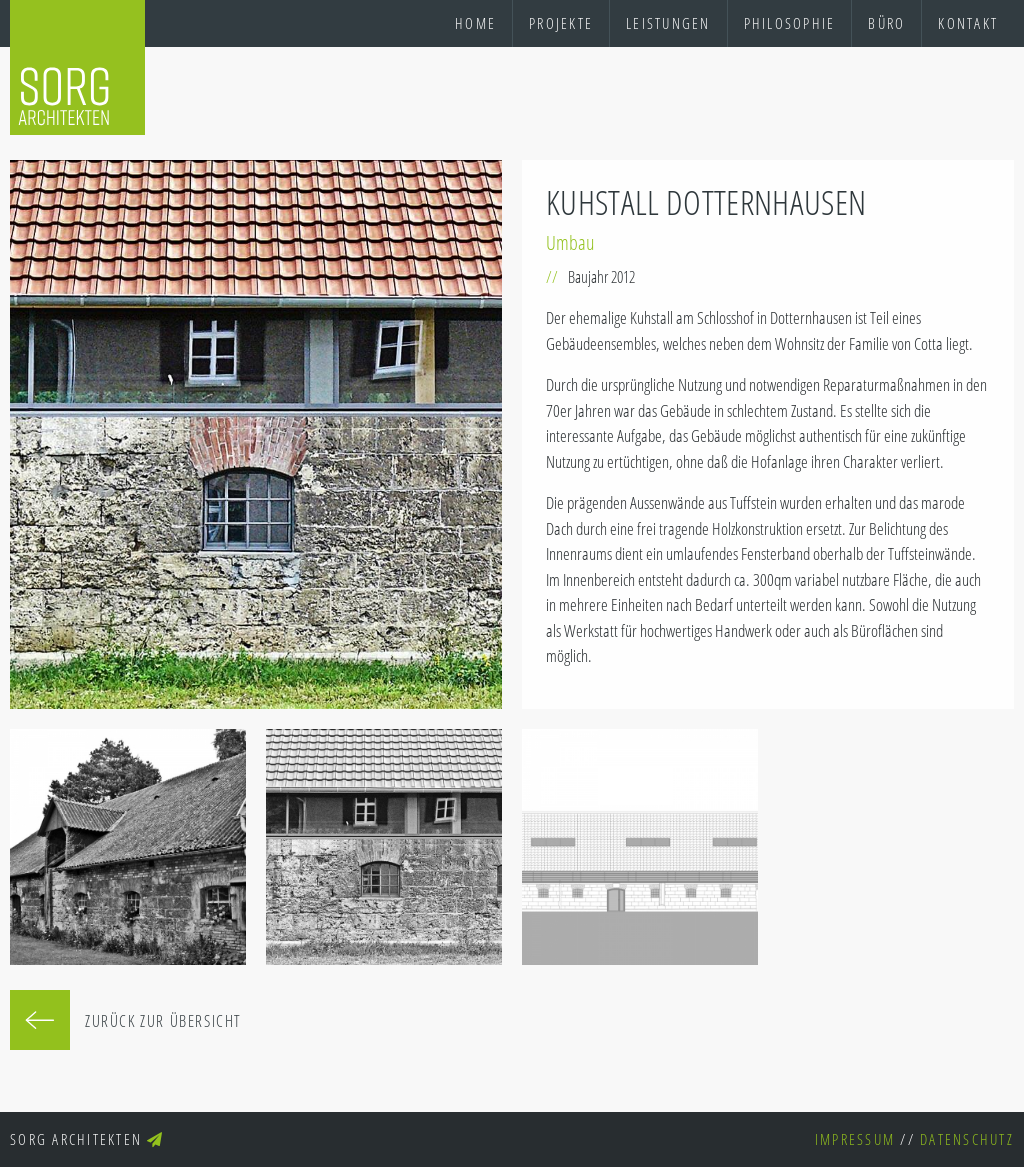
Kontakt (968, 23)
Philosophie (790, 23)
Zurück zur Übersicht (163, 1021)
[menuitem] (475, 23)
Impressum (855, 1139)
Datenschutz (967, 1139)
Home (475, 23)
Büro (886, 23)
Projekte (561, 23)
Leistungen (668, 23)
